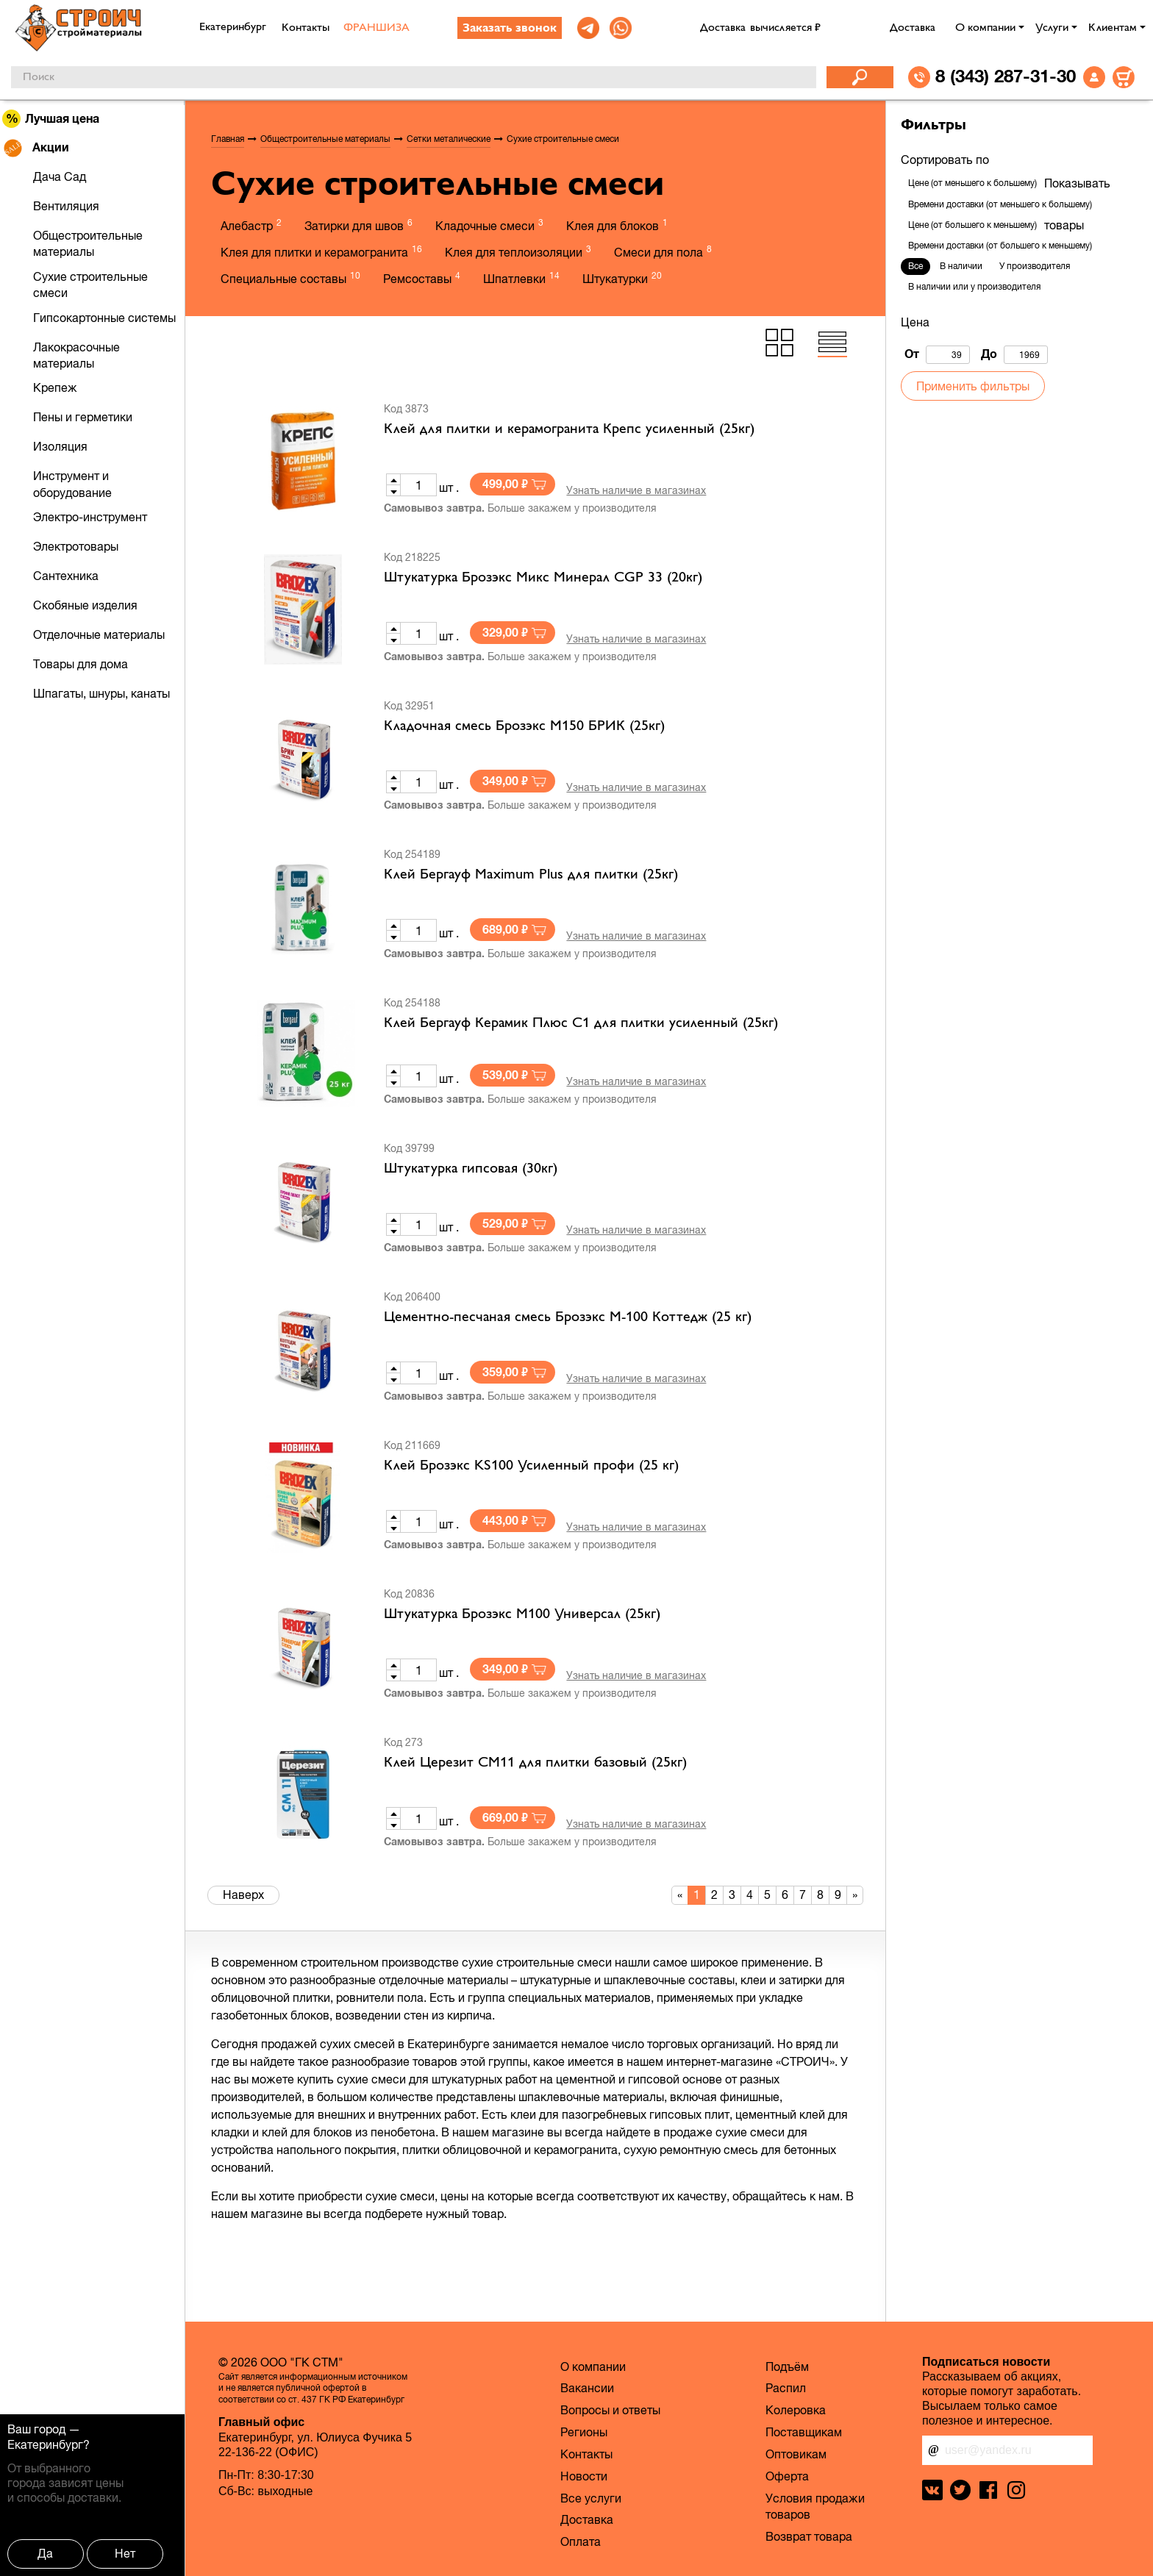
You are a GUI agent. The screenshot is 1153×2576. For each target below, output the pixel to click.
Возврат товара (808, 2536)
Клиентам (1112, 28)
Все (915, 266)
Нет (125, 2553)
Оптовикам (796, 2454)
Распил (785, 2387)
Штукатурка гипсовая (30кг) (470, 1169)
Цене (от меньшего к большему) (972, 183)
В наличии (961, 266)
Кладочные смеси (489, 225)
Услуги (1051, 28)
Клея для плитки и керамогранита (321, 251)
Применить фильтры (972, 386)
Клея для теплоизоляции (518, 251)
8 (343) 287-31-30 (1005, 75)
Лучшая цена (51, 119)
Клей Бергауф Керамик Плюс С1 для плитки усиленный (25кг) (581, 1023)
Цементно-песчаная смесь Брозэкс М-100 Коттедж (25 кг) (568, 1317)
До (1014, 355)
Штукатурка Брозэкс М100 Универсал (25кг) (522, 1614)
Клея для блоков (617, 225)
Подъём (787, 2366)
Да (45, 2553)
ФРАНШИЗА (376, 28)
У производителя (1034, 266)
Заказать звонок (510, 29)
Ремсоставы (421, 278)
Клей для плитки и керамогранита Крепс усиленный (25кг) (569, 429)
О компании (985, 28)
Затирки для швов (358, 225)
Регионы (583, 2432)
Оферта (787, 2476)
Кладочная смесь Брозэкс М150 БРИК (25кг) (524, 726)
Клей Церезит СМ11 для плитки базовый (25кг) (535, 1763)
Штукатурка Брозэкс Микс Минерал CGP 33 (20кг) (543, 577)
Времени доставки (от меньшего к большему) (1000, 204)
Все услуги (590, 2498)
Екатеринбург (45, 2444)
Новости (583, 2476)
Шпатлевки (521, 278)
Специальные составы (290, 278)
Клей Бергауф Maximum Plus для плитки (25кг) (531, 874)
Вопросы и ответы (610, 2409)
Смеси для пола (663, 251)
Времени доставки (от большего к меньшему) (1000, 245)
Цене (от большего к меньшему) (972, 225)
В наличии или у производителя (974, 287)
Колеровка (795, 2409)
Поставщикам (803, 2432)
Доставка (912, 28)
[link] (588, 28)
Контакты (305, 28)
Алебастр (251, 225)
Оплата (580, 2541)
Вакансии (587, 2387)
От (937, 355)
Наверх (243, 1894)
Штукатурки (622, 278)
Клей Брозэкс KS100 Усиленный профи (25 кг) (531, 1466)
